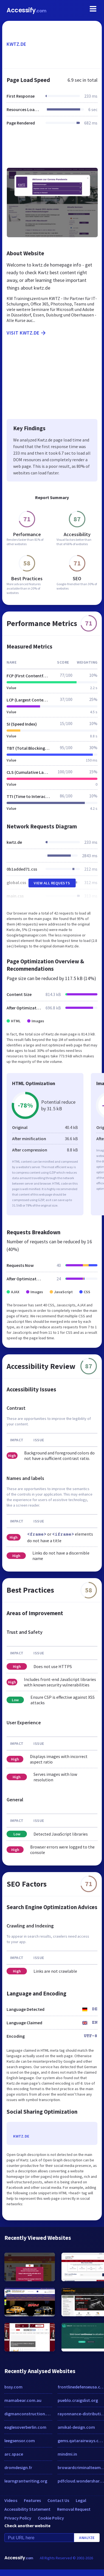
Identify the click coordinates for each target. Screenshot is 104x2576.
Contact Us (58, 2500)
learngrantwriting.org (25, 2481)
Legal (81, 2500)
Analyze (87, 2537)
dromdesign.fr (18, 2467)
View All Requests (52, 883)
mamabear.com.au (22, 2400)
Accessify (26, 10)
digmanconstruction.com (28, 2413)
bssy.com (13, 2387)
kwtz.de (16, 44)
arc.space (13, 2454)
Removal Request (74, 2509)
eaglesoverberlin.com (25, 2427)
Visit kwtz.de (27, 333)
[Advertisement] (51, 150)
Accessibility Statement (27, 2509)
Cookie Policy (51, 2518)
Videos (10, 2500)
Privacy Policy (17, 2518)
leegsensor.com (19, 2440)
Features (32, 2500)
